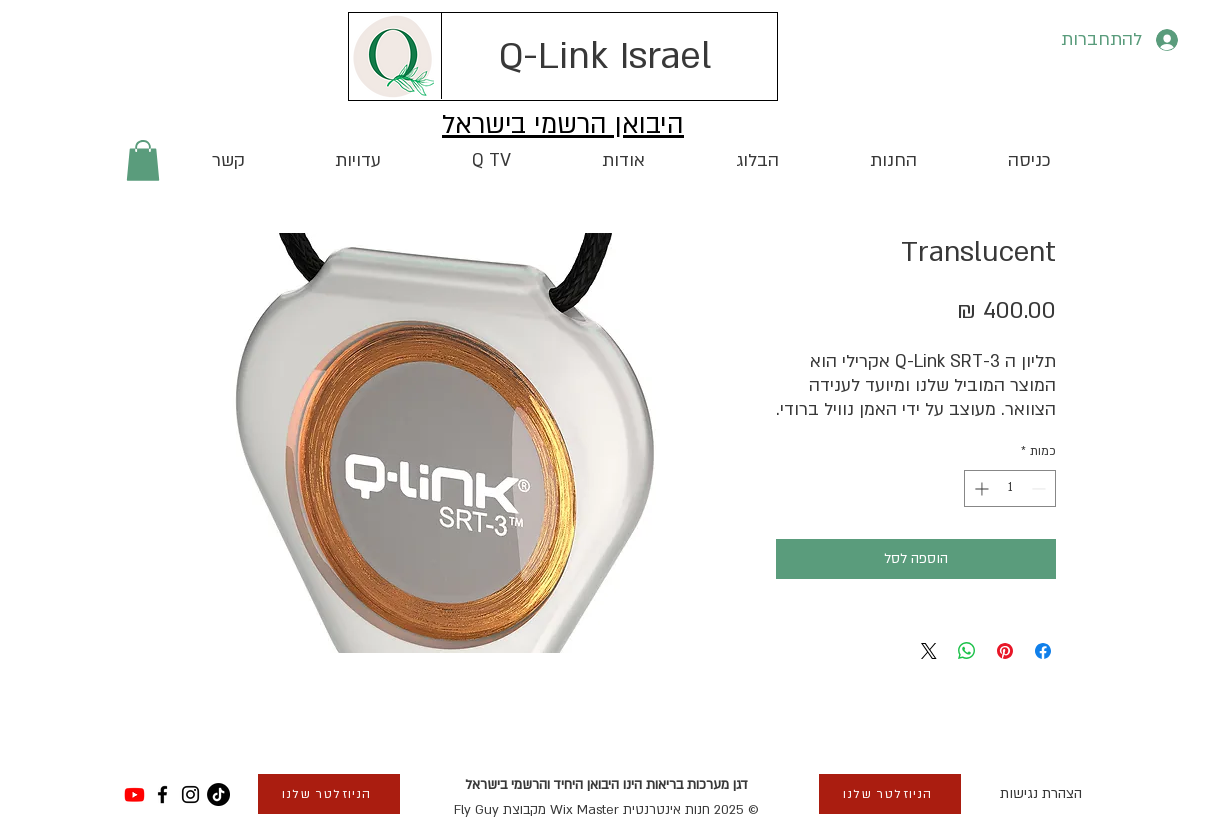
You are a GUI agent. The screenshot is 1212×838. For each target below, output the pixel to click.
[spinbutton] (1010, 488)
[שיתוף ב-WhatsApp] (967, 651)
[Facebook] (162, 794)
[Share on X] (929, 651)
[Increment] (979, 488)
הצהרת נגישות (1041, 793)
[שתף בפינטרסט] (1005, 651)
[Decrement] (1040, 488)
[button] (143, 160)
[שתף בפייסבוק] (1043, 651)
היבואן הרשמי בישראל (563, 125)
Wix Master (584, 810)
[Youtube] (134, 794)
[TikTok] (218, 794)
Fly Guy (476, 810)
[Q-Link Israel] (605, 56)
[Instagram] (190, 794)
